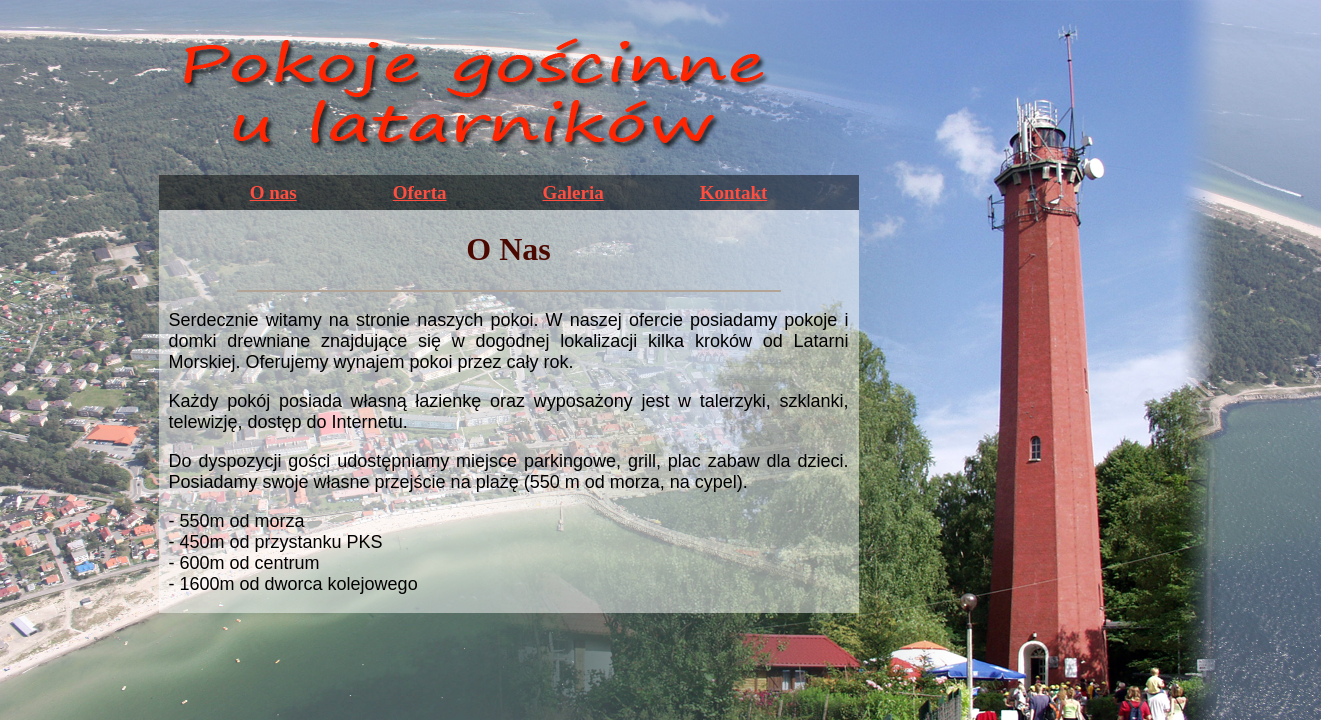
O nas (273, 192)
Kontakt (734, 192)
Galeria (573, 192)
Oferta (420, 192)
